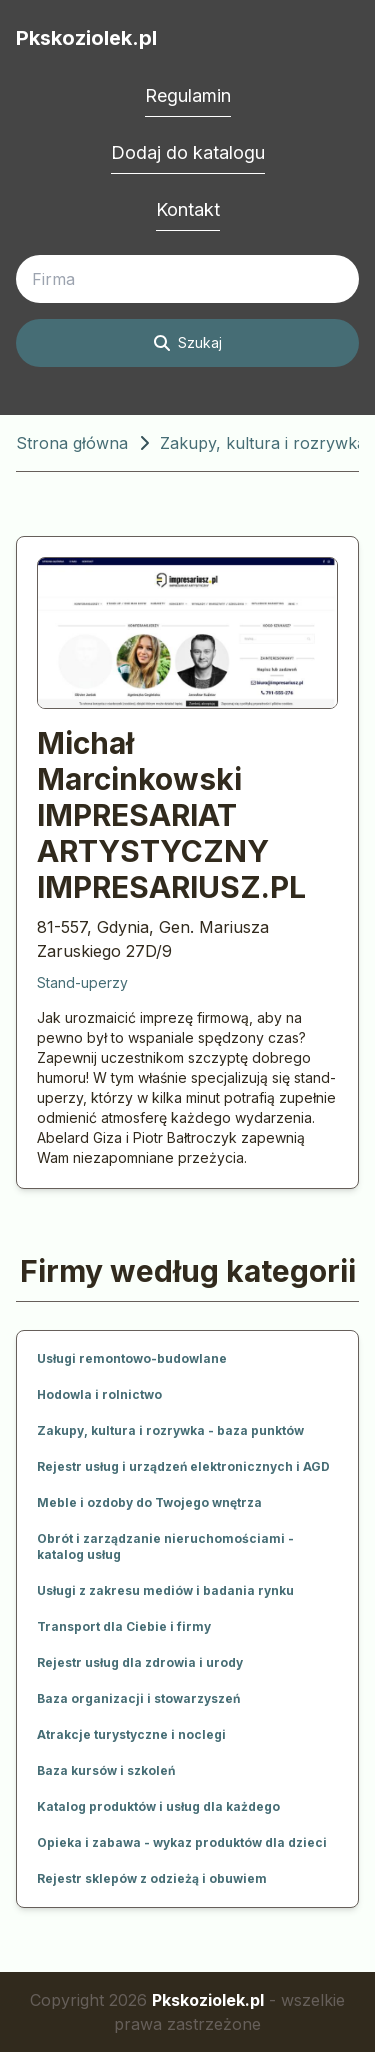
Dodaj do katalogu (188, 152)
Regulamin (188, 95)
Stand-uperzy (82, 982)
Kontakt (188, 209)
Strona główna (72, 443)
